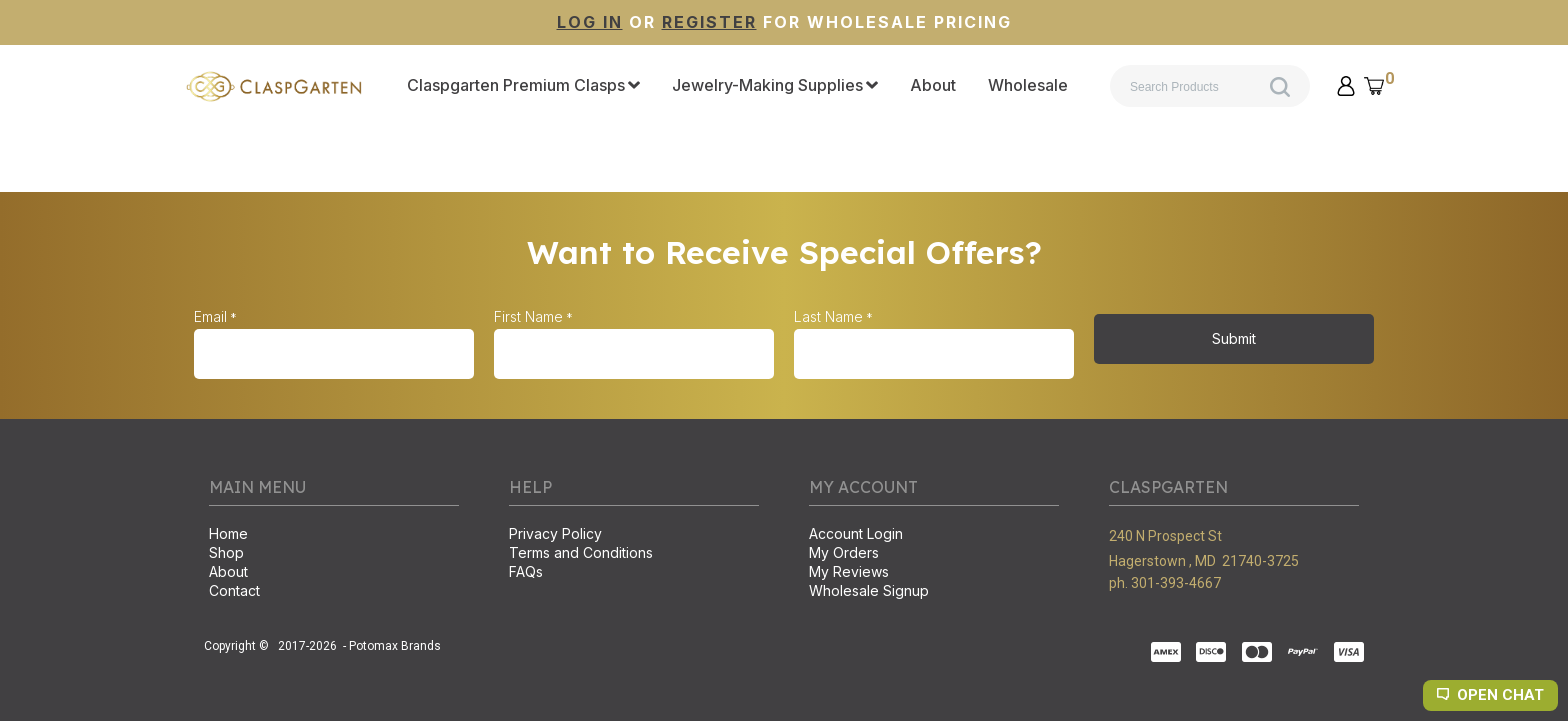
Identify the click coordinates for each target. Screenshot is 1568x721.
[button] (1346, 86)
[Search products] (1210, 86)
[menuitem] (523, 86)
